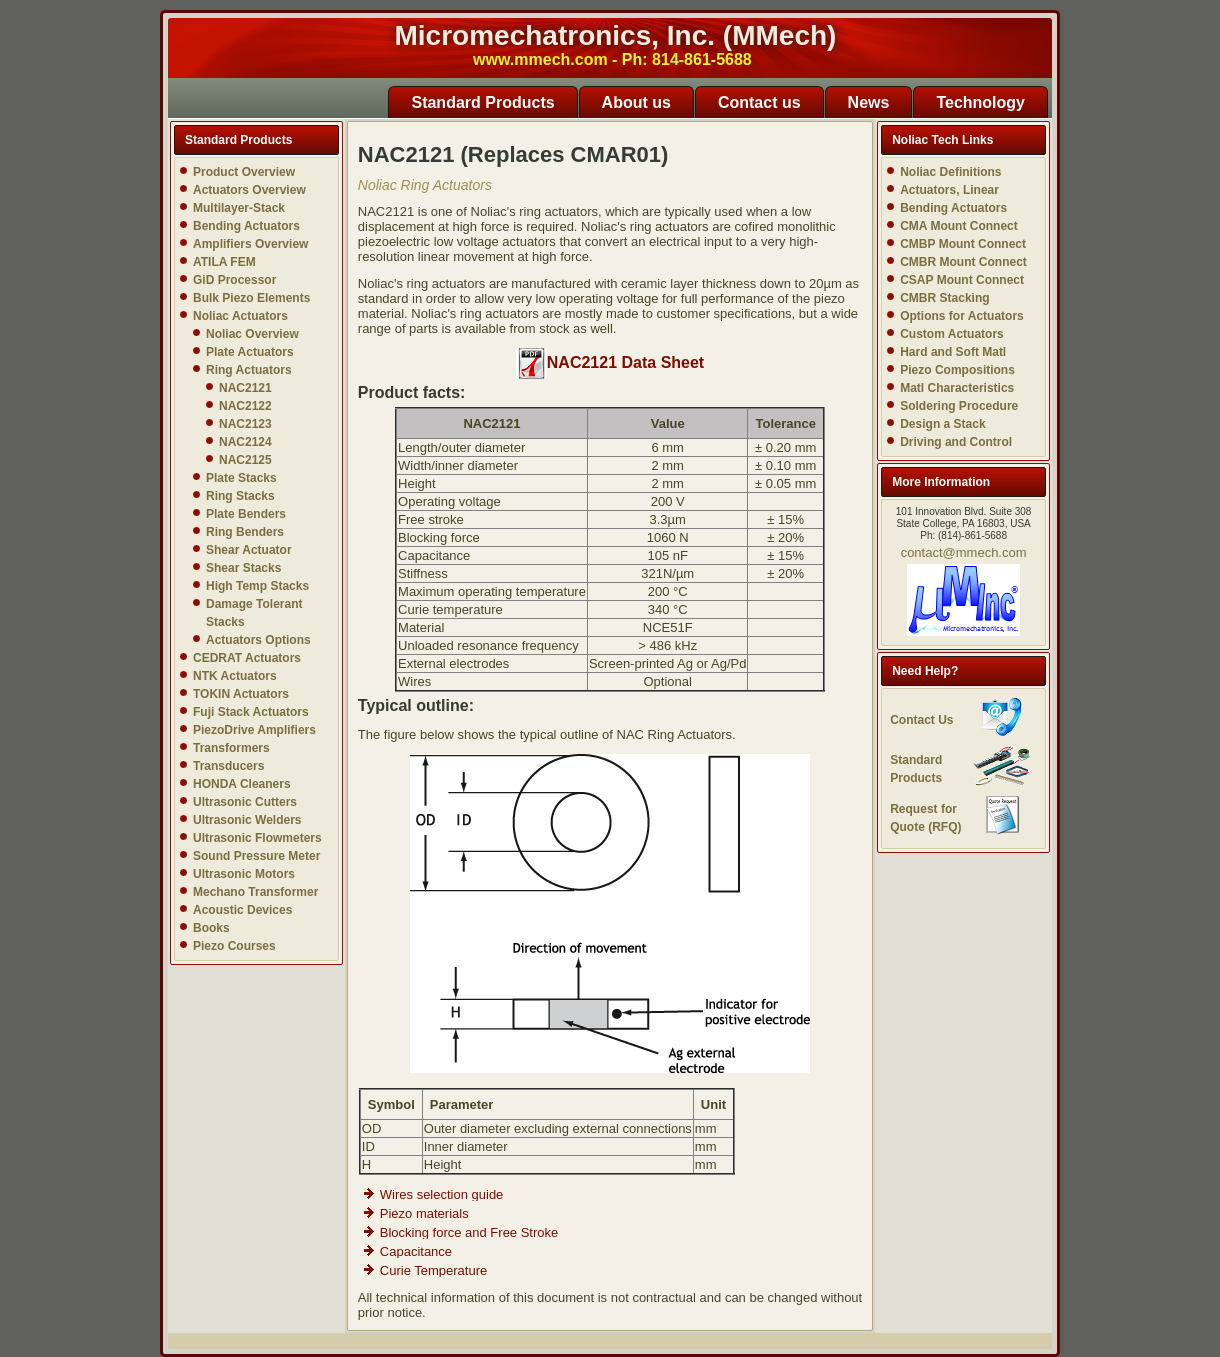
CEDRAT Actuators (247, 658)
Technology (980, 102)
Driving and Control (956, 442)
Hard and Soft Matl (953, 352)
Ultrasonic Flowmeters (257, 838)
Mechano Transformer (255, 892)
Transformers (231, 748)
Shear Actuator (249, 550)
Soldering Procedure (959, 406)
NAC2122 (245, 406)
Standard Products (482, 102)
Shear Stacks (243, 568)
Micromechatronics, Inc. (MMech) (616, 35)
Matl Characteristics (957, 388)
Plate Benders (246, 514)
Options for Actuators (962, 316)
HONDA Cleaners (242, 784)
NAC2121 (245, 388)
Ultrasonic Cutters (245, 802)
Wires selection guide (442, 1194)
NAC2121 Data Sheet (610, 362)
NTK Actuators (235, 676)
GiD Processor (234, 280)
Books (211, 928)
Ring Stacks (240, 496)
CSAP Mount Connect (962, 280)
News (869, 102)
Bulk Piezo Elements (251, 298)
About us (636, 102)
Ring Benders (245, 532)
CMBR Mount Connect (963, 262)
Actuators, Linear (949, 190)
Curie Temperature (433, 1270)
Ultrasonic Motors (244, 874)
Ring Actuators (249, 370)
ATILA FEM (224, 262)
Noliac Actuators (240, 316)
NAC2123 (245, 424)
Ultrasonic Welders (247, 820)
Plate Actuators (250, 352)
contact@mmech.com (964, 552)
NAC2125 (245, 460)
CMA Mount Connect (959, 226)
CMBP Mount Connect (963, 244)
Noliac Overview (252, 334)
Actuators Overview (249, 190)
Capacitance (416, 1251)
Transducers (228, 766)
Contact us (759, 102)
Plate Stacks (241, 478)
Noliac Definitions (950, 172)
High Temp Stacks (257, 586)
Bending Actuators (246, 226)
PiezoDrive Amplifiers (254, 730)
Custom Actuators (952, 334)
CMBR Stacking (944, 298)
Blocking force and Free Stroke (469, 1232)
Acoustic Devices (242, 910)
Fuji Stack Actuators (251, 712)
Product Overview (244, 172)
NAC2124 (245, 442)
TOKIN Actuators (241, 694)
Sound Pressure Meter (256, 856)
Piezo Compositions (957, 370)
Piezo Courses (234, 946)
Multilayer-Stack (239, 208)
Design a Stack (942, 424)
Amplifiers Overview (250, 244)
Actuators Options (258, 640)
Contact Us (921, 720)
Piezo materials (424, 1213)
